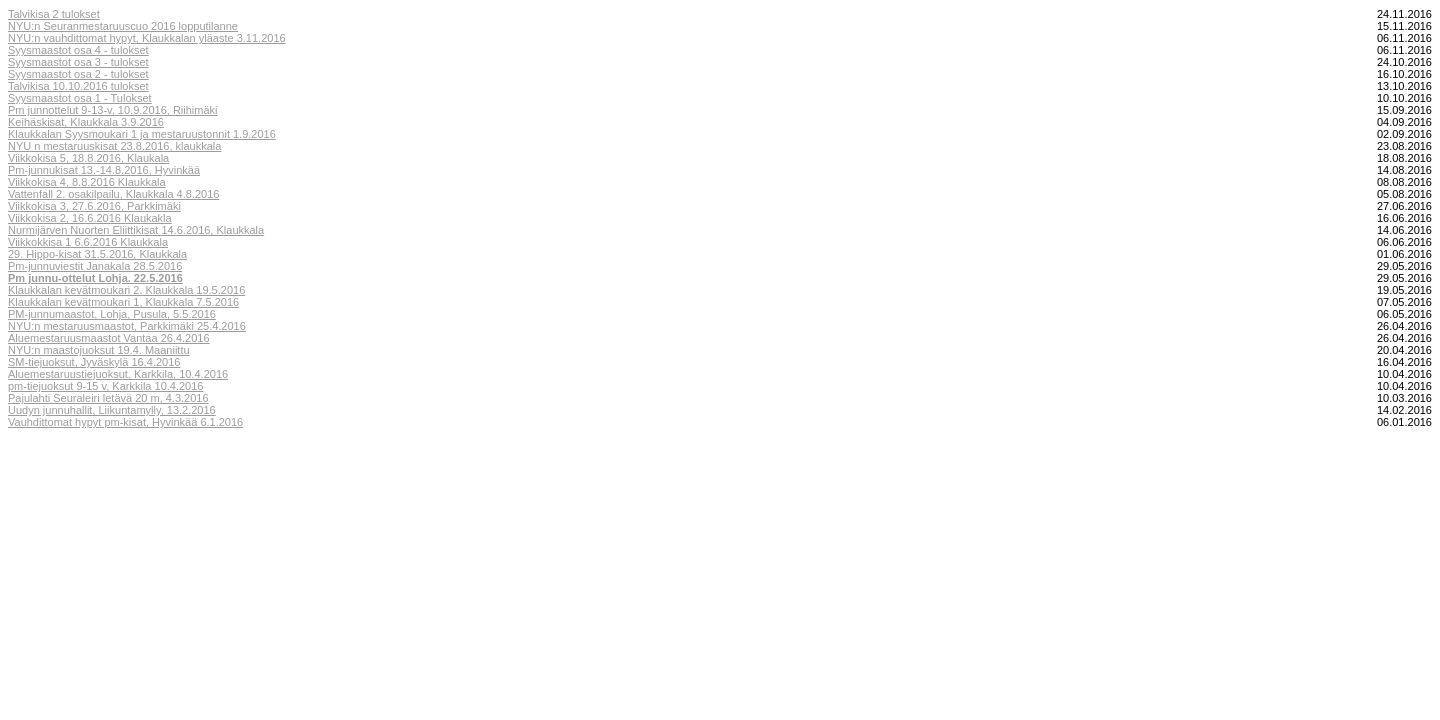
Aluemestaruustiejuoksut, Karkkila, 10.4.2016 (118, 374)
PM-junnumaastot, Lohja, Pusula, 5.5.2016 (112, 314)
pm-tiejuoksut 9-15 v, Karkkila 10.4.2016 (105, 386)
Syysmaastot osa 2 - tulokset (78, 74)
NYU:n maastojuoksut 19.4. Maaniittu (99, 350)
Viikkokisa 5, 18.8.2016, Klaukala (88, 158)
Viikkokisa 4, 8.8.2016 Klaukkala (87, 182)
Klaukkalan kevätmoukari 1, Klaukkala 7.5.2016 (123, 302)
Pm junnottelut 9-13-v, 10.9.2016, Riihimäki (113, 110)
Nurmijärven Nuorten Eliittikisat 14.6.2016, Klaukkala (136, 230)
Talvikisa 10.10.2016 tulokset (78, 86)
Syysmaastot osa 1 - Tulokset (80, 98)
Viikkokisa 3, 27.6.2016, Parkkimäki (94, 206)
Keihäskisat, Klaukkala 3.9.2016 (86, 122)
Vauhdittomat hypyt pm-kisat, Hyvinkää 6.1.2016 (125, 422)
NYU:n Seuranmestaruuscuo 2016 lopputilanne (123, 26)
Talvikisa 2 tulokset (54, 14)
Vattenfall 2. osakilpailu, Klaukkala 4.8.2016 (113, 194)
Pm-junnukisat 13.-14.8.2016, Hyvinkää (104, 170)
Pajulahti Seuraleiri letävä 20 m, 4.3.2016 (108, 398)
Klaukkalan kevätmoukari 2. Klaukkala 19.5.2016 (126, 290)
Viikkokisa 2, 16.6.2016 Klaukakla (90, 218)
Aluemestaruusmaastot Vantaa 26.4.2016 (109, 338)
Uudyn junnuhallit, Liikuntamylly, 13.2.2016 (112, 410)
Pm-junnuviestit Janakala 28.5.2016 (95, 266)
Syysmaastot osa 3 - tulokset (78, 62)
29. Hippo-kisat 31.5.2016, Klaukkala (97, 254)
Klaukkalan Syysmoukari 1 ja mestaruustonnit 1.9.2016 (142, 134)
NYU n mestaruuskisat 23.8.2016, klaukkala (114, 146)
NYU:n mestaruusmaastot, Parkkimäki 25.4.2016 (127, 326)
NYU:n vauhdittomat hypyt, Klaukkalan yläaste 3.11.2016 (147, 38)
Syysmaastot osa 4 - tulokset (78, 50)
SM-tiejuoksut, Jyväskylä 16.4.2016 (94, 362)
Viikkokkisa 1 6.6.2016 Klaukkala (88, 242)
